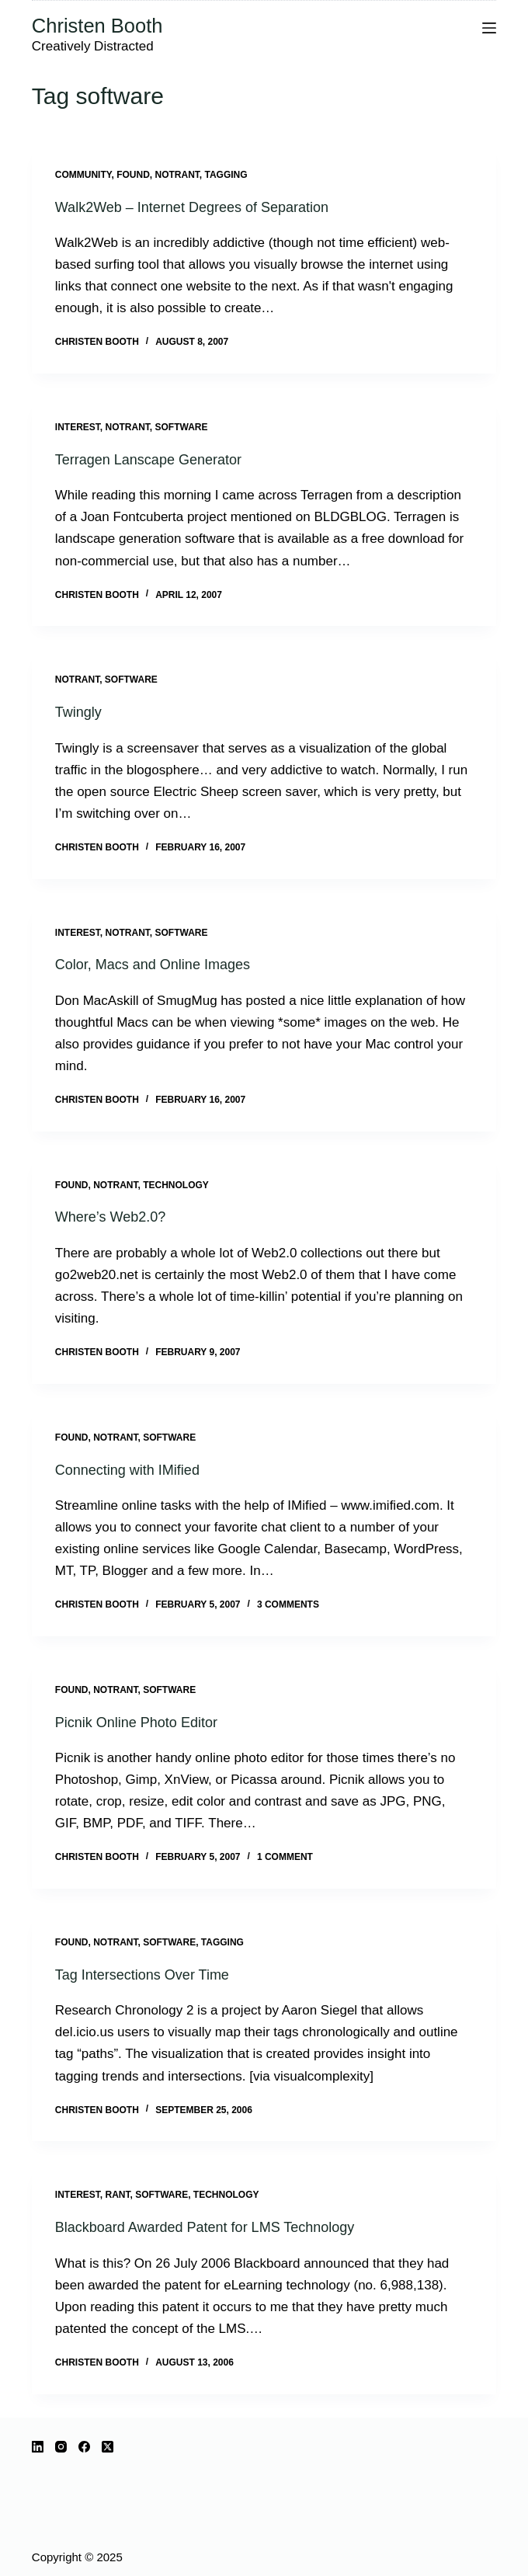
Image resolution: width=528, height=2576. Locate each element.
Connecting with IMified (127, 1470)
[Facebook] (84, 2447)
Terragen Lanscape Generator (148, 460)
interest (77, 427)
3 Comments (288, 1604)
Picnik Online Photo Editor (136, 1722)
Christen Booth (97, 26)
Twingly (78, 712)
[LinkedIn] (37, 2447)
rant (117, 2194)
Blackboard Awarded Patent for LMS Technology (205, 2227)
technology (176, 1185)
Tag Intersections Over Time (142, 1975)
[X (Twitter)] (107, 2447)
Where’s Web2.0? (110, 1217)
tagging (225, 174)
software (181, 427)
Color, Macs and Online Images (152, 964)
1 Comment (285, 1856)
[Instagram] (61, 2447)
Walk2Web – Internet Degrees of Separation (191, 207)
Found (133, 174)
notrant (177, 174)
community (83, 174)
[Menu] (489, 28)
